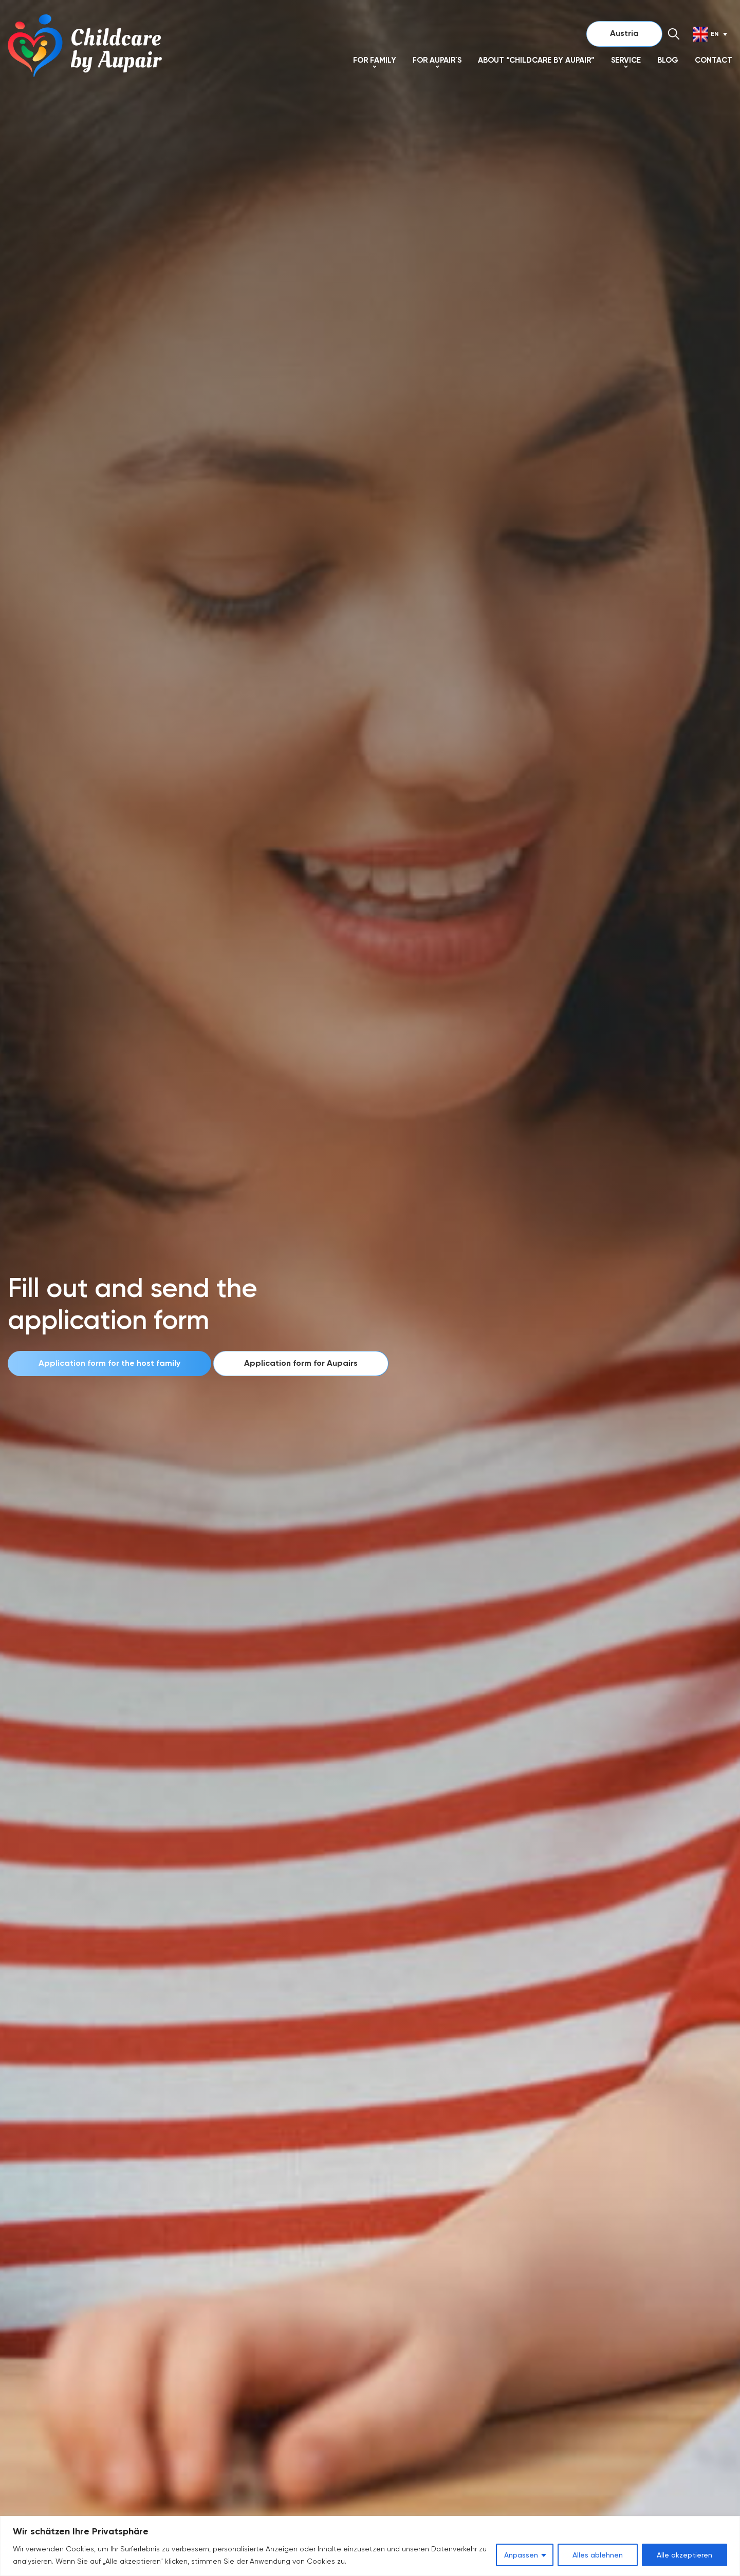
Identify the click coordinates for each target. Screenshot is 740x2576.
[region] (370, 2546)
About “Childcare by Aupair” (536, 60)
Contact (713, 60)
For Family (374, 60)
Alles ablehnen (597, 2555)
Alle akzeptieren (684, 2555)
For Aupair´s (437, 60)
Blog (667, 60)
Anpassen (521, 2555)
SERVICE (626, 60)
